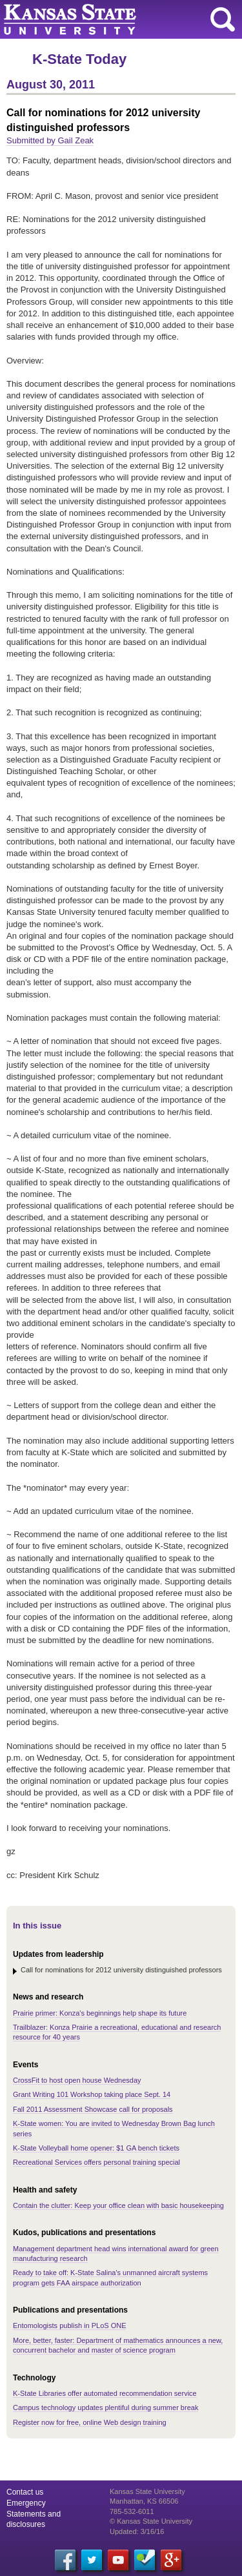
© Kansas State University (151, 2521)
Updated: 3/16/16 (137, 2531)
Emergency (26, 2503)
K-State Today (79, 59)
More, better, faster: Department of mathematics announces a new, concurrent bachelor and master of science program (118, 2345)
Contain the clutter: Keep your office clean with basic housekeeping (118, 2205)
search (223, 19)
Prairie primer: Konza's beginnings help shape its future (100, 2013)
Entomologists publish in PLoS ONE (69, 2325)
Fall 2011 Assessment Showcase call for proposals (93, 2109)
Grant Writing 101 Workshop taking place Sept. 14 (91, 2094)
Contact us (24, 2492)
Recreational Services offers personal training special (96, 2162)
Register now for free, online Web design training (89, 2422)
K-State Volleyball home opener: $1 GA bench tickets (96, 2148)
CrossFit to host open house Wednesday (77, 2080)
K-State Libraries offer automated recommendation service (105, 2393)
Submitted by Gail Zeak (50, 140)
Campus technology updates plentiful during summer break (105, 2407)
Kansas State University (118, 19)
